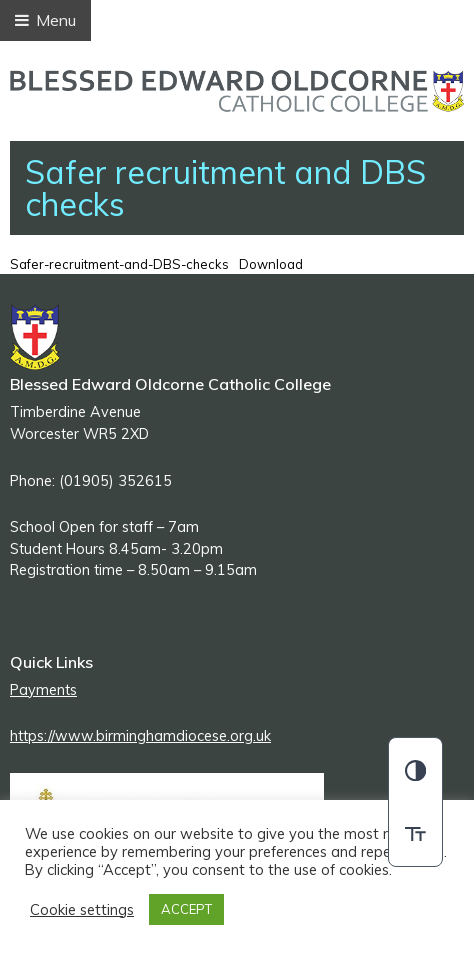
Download (271, 264)
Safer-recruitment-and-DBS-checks (119, 264)
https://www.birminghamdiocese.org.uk (140, 736)
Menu (45, 20)
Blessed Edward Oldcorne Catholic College (237, 91)
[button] (415, 770)
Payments (43, 690)
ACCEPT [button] (186, 909)
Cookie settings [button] (82, 910)
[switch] (415, 834)
